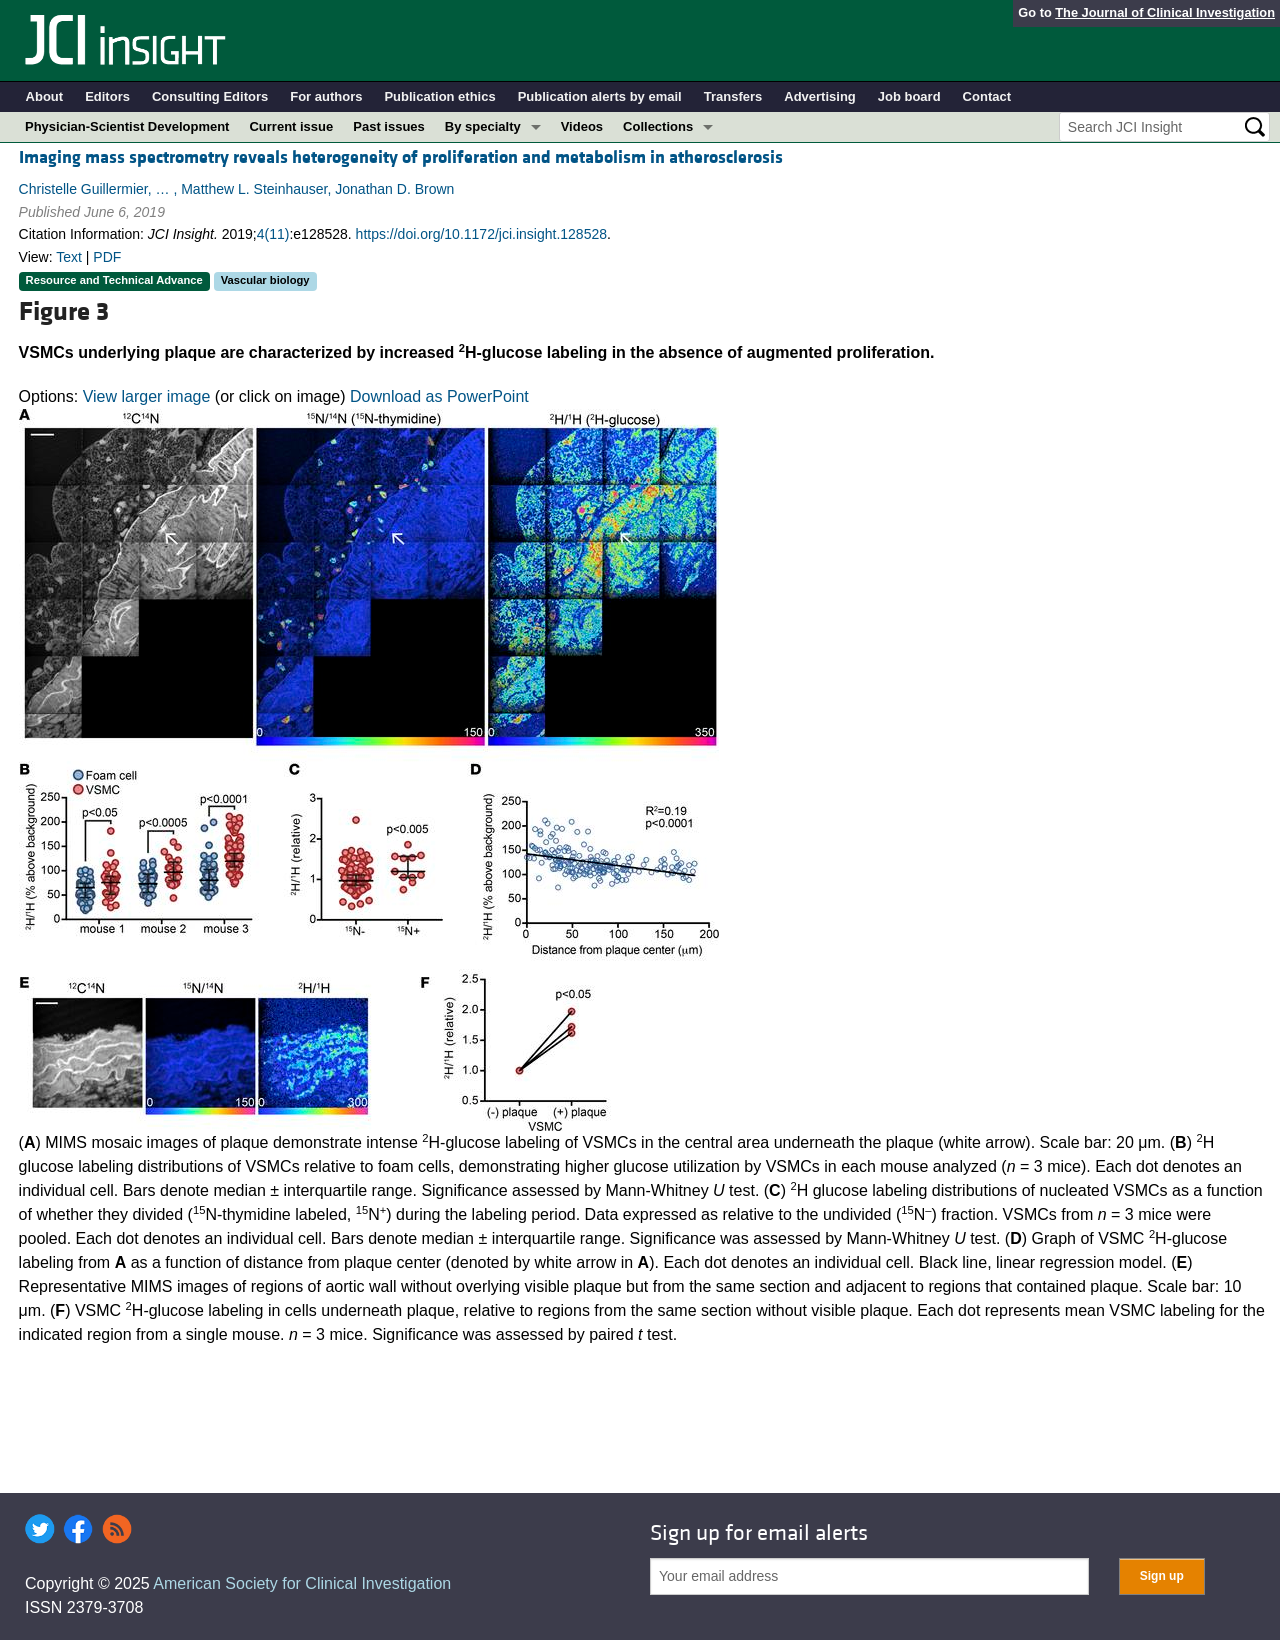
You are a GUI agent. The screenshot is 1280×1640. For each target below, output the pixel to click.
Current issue (291, 126)
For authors (326, 96)
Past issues (389, 126)
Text (69, 257)
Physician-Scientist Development (127, 126)
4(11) (273, 234)
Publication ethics (439, 96)
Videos (582, 126)
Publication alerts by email (600, 96)
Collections (658, 126)
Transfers (733, 96)
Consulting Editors (210, 96)
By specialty (483, 126)
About (45, 96)
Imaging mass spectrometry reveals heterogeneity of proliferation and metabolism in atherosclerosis (401, 157)
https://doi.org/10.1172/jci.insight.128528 (481, 234)
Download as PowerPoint (439, 396)
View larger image (147, 396)
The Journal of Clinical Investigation (1165, 12)
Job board (909, 96)
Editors (107, 96)
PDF (107, 257)
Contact (987, 96)
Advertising (820, 96)
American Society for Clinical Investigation (302, 1583)
